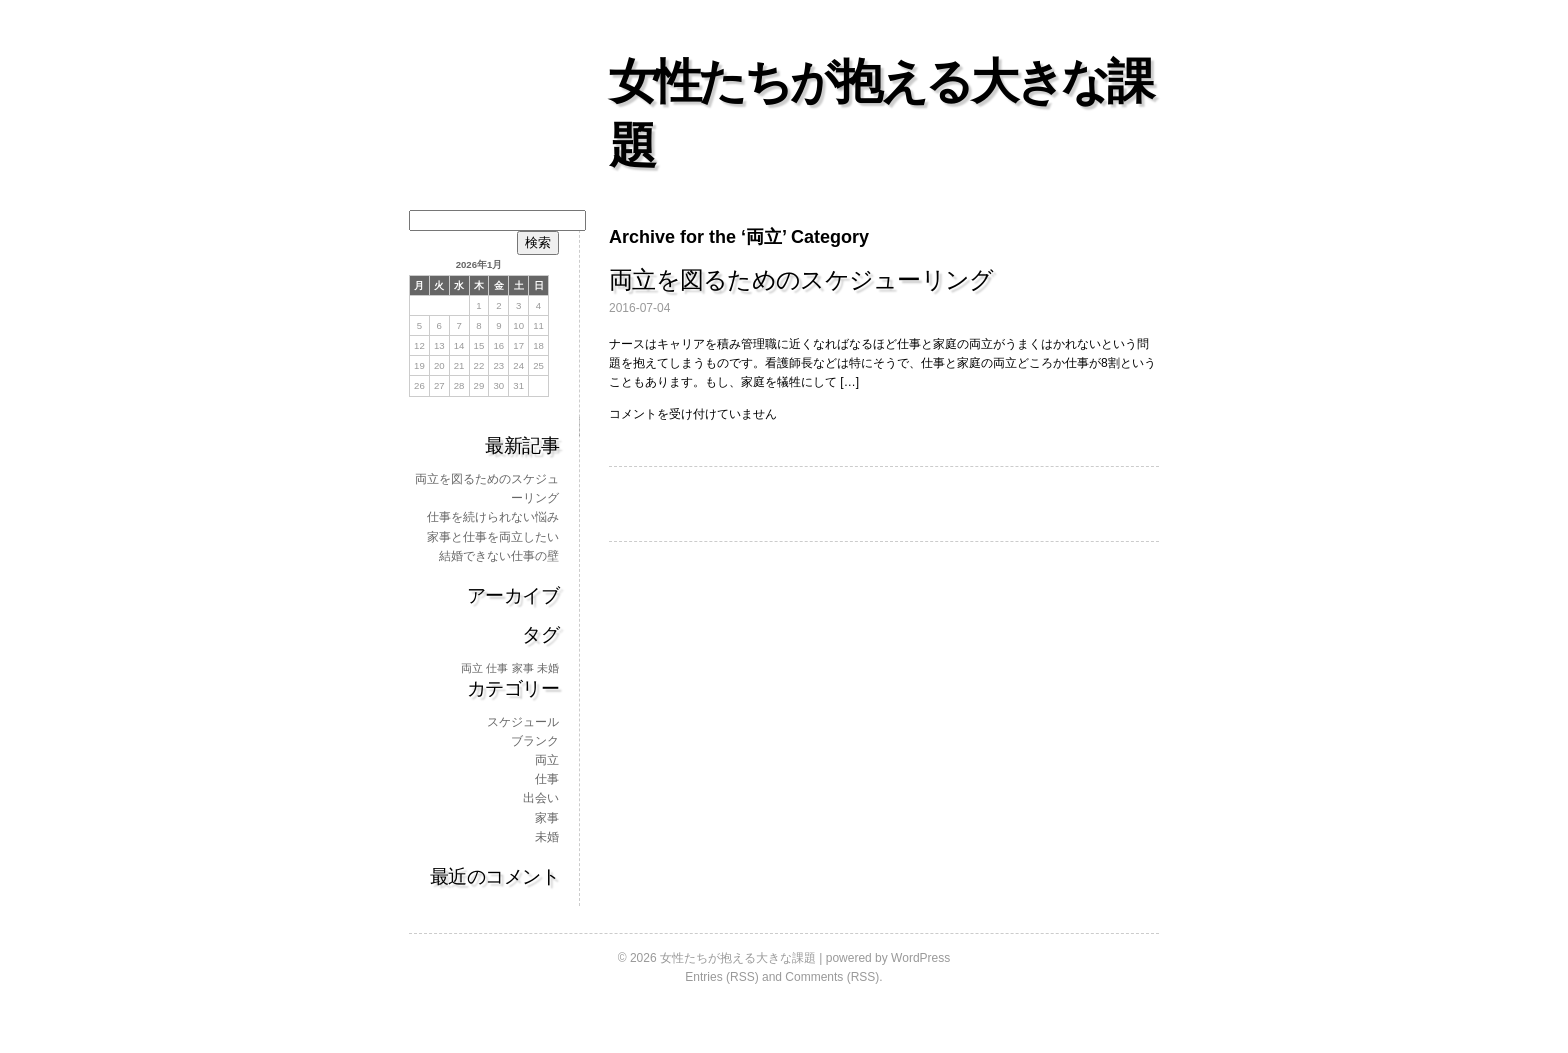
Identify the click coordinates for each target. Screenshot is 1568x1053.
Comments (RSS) (832, 977)
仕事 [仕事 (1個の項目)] (497, 668)
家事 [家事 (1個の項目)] (523, 668)
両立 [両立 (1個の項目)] (472, 668)
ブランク (535, 741)
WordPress (920, 958)
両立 (547, 760)
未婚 (547, 837)
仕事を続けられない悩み (493, 517)
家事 (547, 818)
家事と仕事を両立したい (493, 537)
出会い (541, 798)
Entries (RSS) (721, 977)
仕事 (547, 779)
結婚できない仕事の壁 (499, 556)
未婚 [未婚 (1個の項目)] (548, 668)
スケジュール (523, 722)
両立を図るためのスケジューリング (801, 279)
